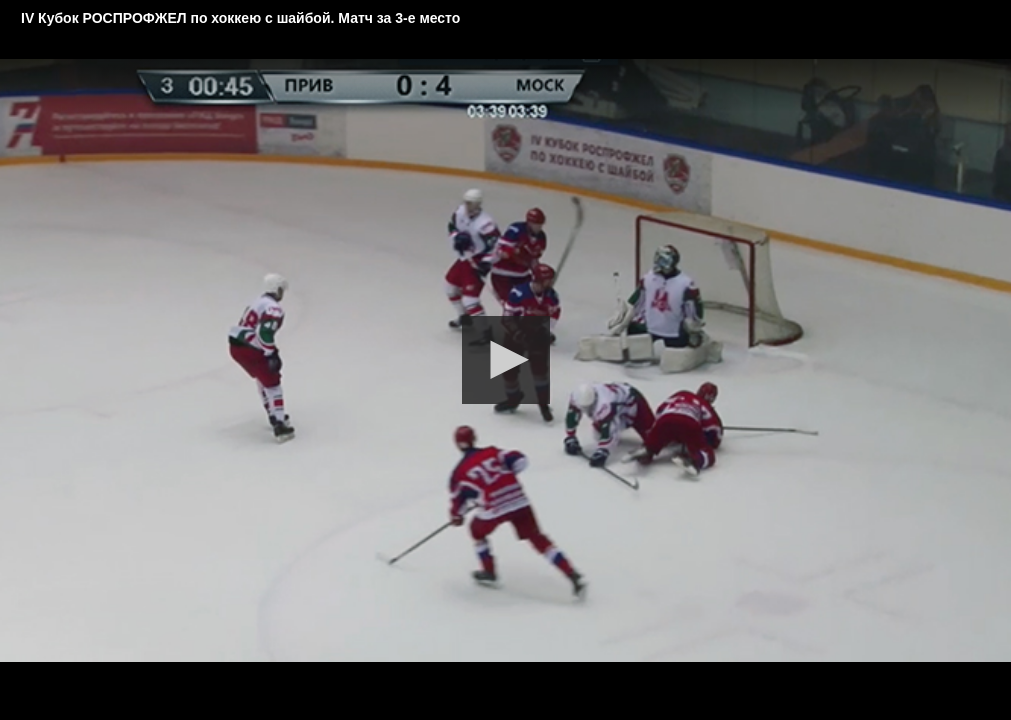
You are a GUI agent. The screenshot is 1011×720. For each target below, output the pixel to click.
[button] (506, 360)
